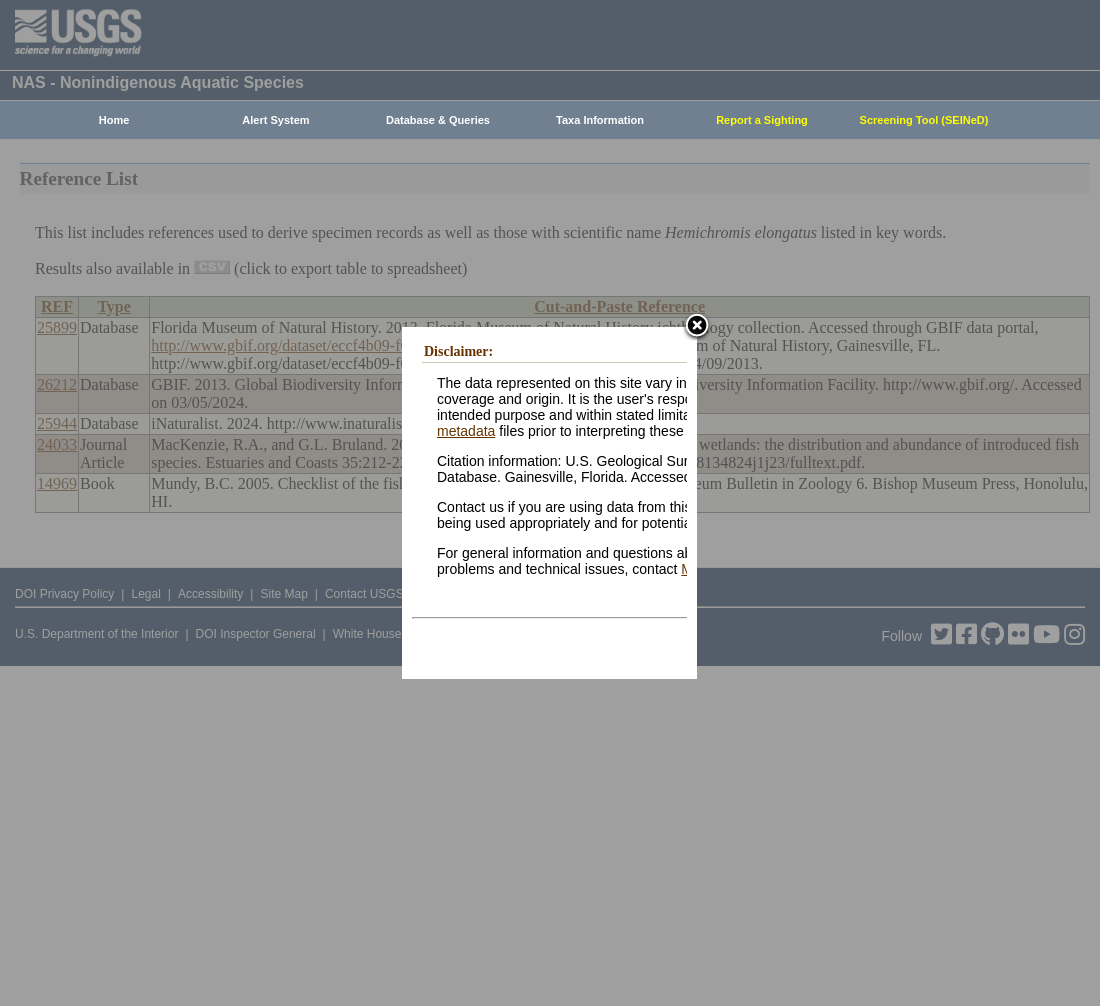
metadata (466, 431)
